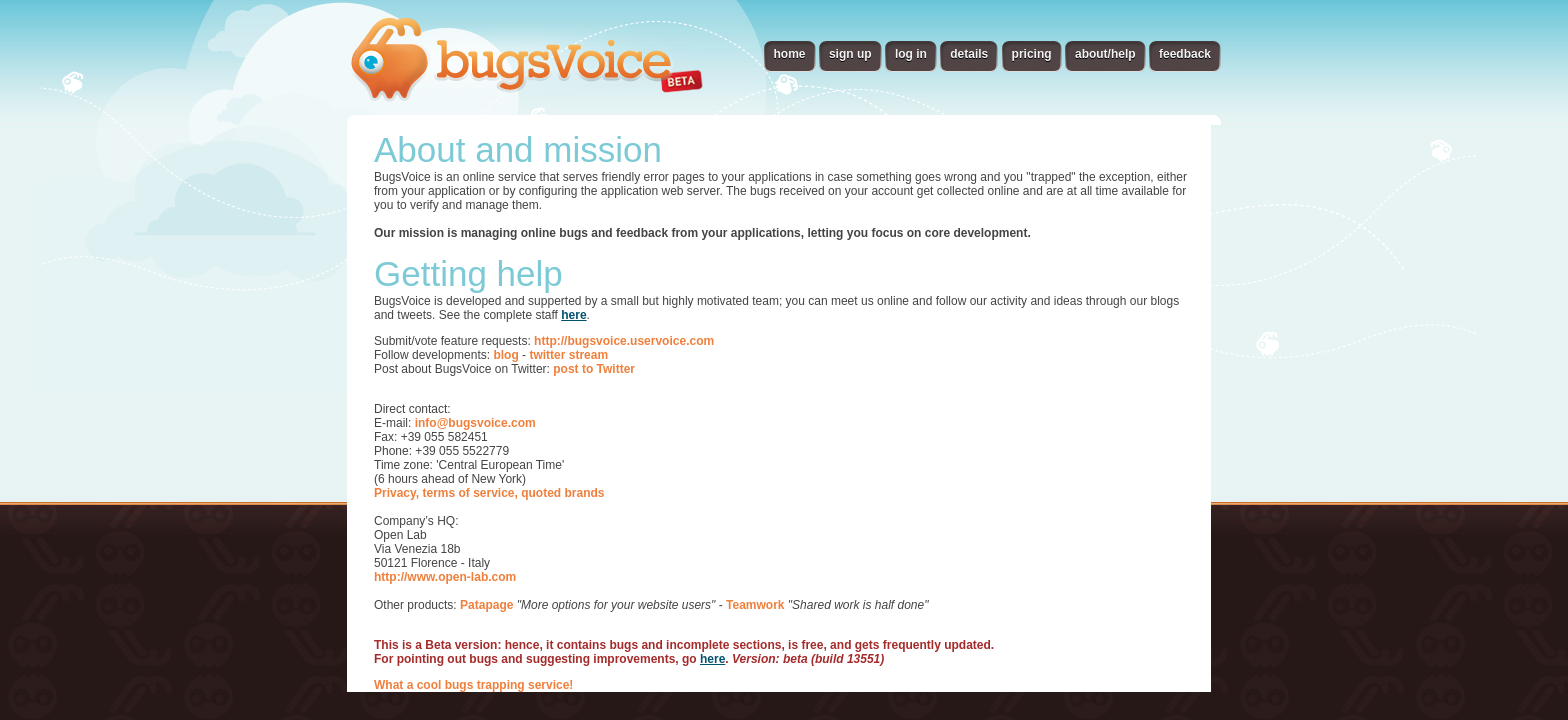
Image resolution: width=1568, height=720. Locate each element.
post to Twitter (594, 369)
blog (505, 355)
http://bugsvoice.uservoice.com (624, 341)
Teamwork (755, 605)
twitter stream (568, 355)
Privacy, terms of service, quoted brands (489, 493)
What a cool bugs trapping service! (473, 685)
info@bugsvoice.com (475, 423)
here (573, 315)
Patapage (486, 605)
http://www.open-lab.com (445, 577)
